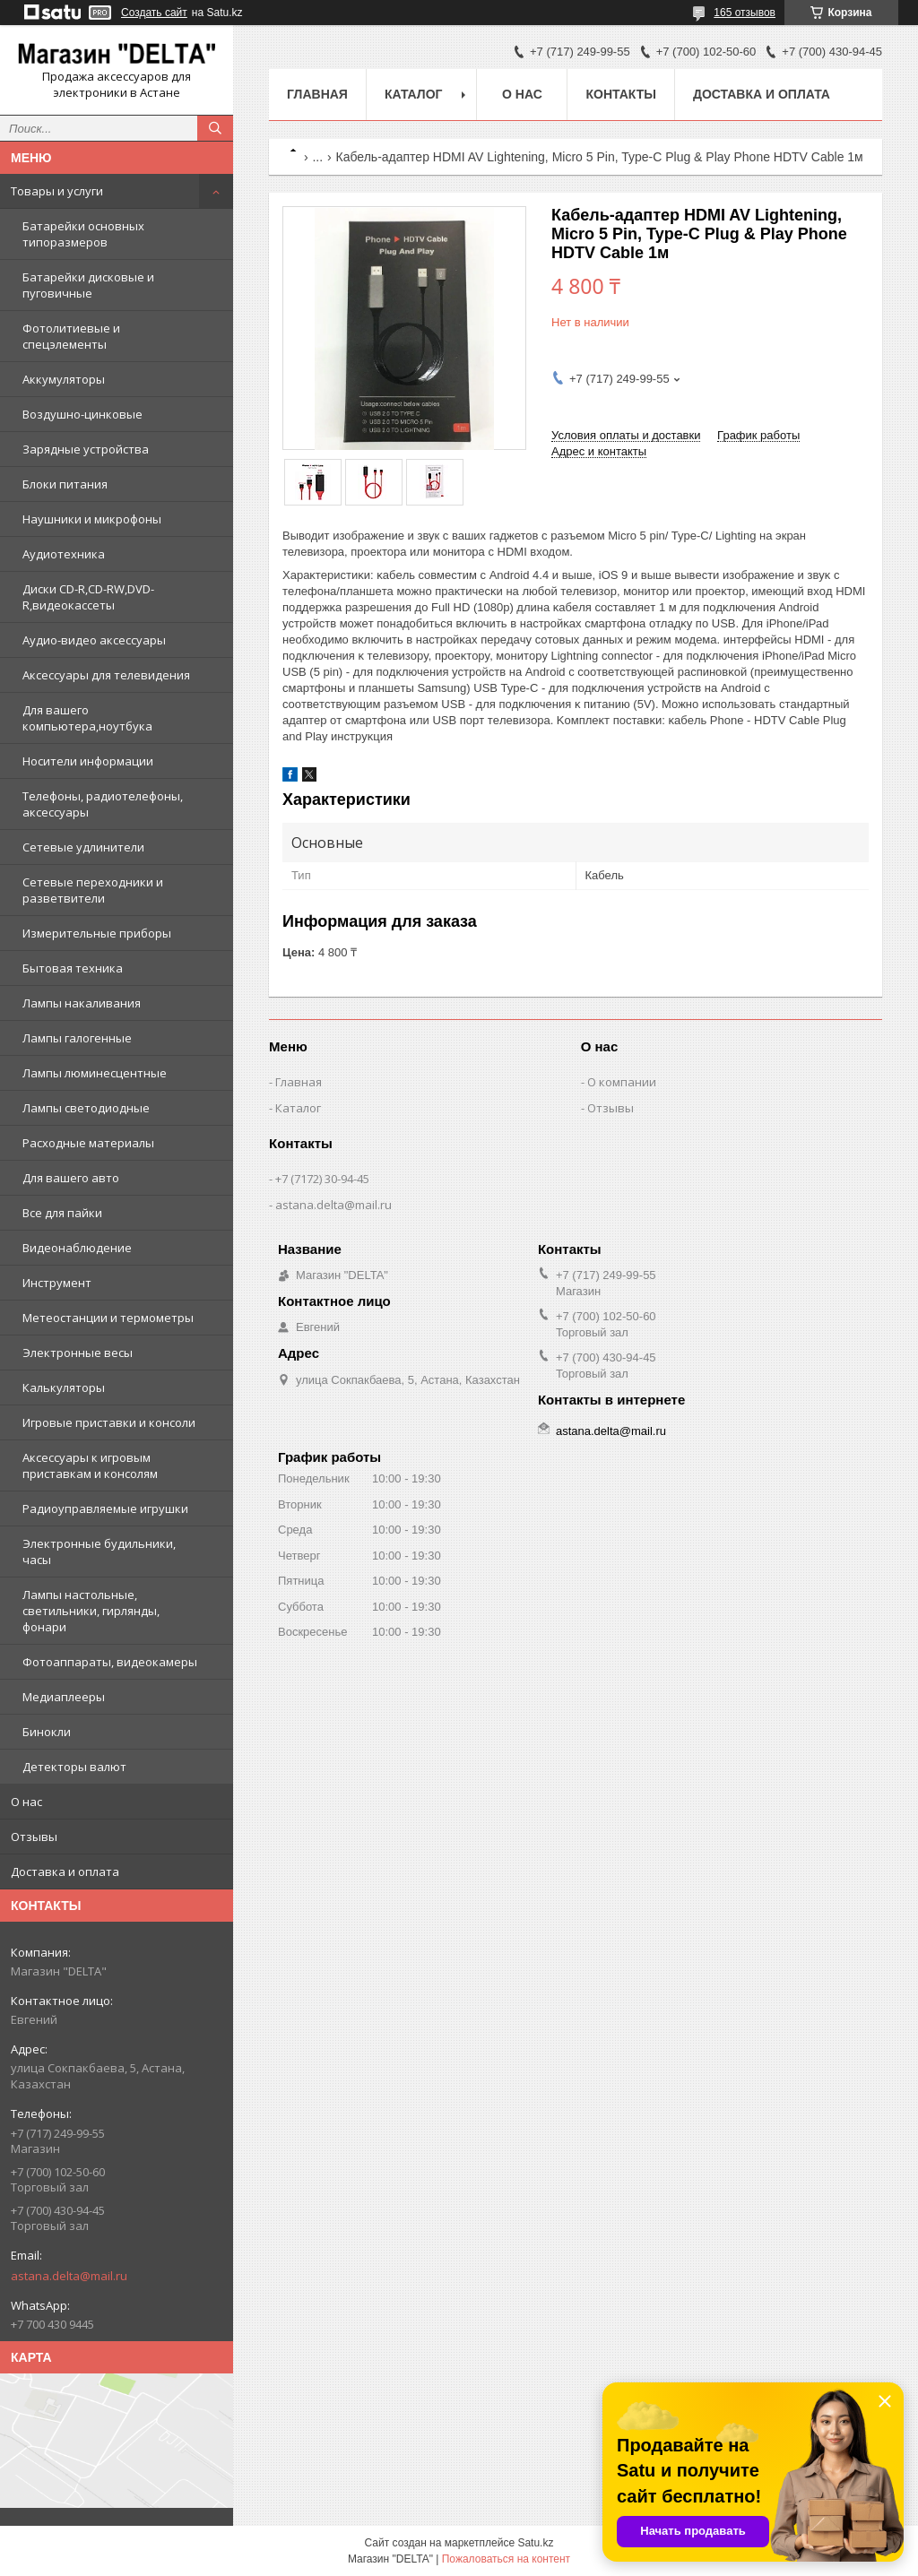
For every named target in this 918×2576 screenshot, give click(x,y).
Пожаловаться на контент (506, 2559)
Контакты (620, 94)
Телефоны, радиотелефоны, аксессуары (102, 804)
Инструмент (56, 1283)
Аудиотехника (63, 554)
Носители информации (87, 761)
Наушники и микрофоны (91, 519)
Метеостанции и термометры (108, 1318)
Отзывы (34, 1836)
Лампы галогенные (77, 1038)
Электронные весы (77, 1352)
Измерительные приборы (96, 933)
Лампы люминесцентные (94, 1073)
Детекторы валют (74, 1767)
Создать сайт (154, 12)
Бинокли (46, 1732)
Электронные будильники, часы (99, 1551)
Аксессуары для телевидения (106, 675)
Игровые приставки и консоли (108, 1422)
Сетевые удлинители (83, 847)
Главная (317, 94)
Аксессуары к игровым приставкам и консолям (90, 1465)
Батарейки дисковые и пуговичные (88, 285)
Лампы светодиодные (86, 1108)
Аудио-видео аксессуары (94, 640)
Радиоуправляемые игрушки (105, 1508)
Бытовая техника (72, 968)
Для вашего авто (70, 1178)
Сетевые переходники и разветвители (92, 890)
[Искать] (215, 128)
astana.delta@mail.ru (69, 2276)
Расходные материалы (88, 1143)
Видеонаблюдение (77, 1248)
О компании (621, 1082)
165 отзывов (744, 12)
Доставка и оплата (65, 1871)
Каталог (414, 94)
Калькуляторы (63, 1387)
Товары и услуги (57, 191)
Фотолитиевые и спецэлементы (71, 336)
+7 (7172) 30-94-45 (322, 1179)
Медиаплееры (63, 1697)
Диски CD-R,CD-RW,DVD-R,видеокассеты (88, 597)
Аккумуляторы (63, 379)
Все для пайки (62, 1213)
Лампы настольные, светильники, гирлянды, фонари (91, 1610)
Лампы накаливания (81, 1003)
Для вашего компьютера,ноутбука (87, 718)
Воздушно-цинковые (82, 414)
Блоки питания (65, 484)
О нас (26, 1802)
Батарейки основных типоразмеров (83, 234)
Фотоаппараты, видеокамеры (109, 1662)
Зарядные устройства (85, 449)
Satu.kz (535, 2543)
